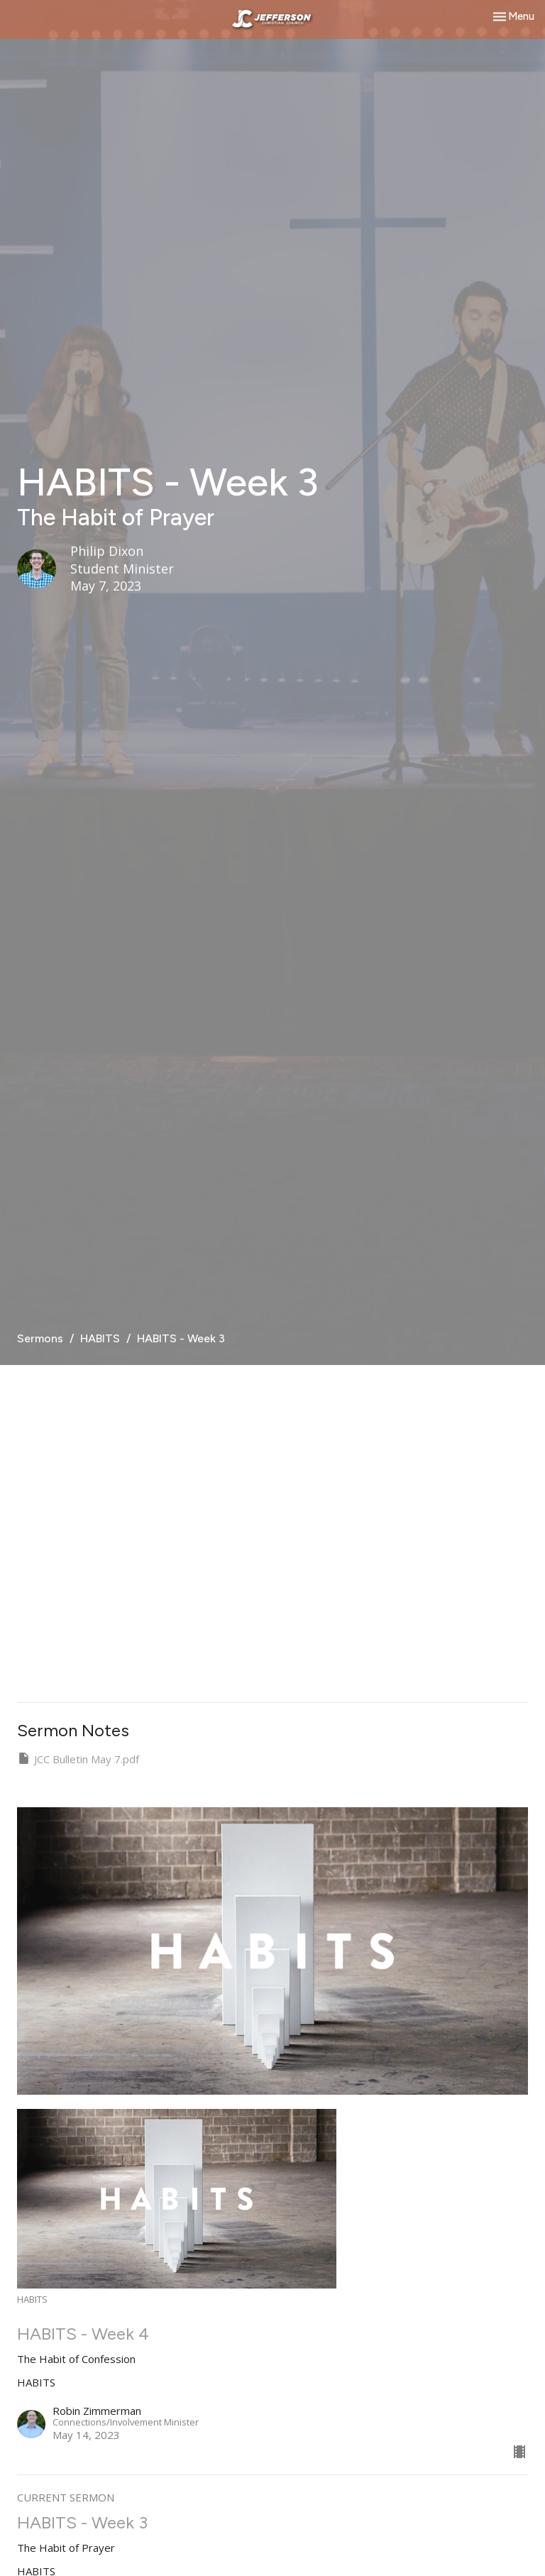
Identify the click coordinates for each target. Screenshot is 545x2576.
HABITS (100, 1338)
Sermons (40, 1338)
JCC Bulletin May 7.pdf (78, 1758)
